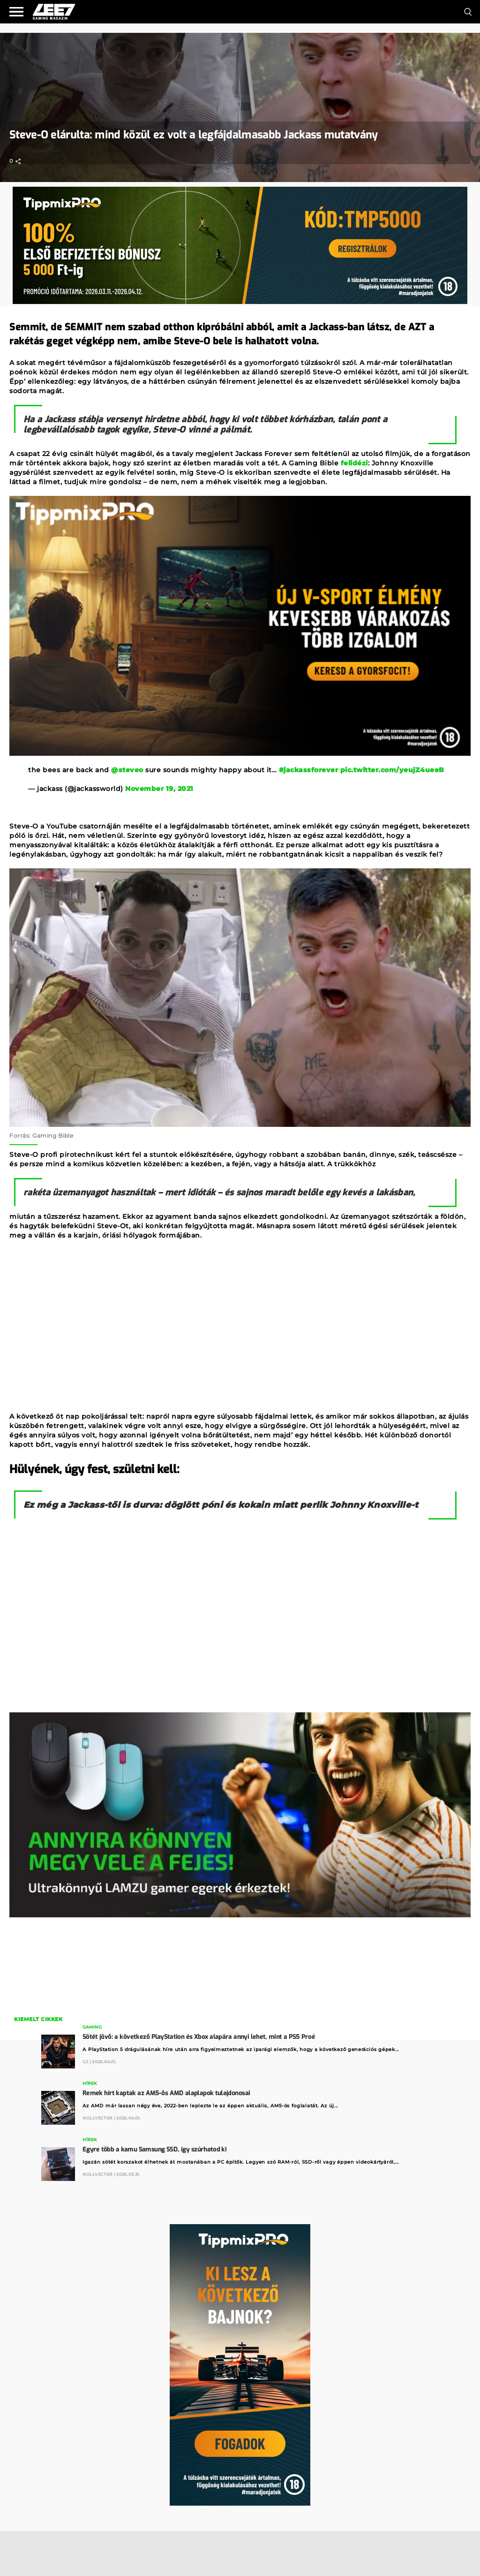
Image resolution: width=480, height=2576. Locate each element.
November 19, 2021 (159, 788)
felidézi (354, 463)
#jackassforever (308, 770)
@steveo (127, 770)
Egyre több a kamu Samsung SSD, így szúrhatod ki (154, 2149)
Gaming (92, 2026)
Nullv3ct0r (97, 2117)
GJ (85, 2061)
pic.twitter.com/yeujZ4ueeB (392, 770)
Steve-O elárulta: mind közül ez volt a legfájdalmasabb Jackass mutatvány (193, 135)
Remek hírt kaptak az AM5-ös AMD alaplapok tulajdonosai (166, 2093)
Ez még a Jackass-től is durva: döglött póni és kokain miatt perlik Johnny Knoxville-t (221, 1505)
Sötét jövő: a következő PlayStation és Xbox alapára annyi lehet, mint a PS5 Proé (198, 2037)
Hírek (89, 2083)
